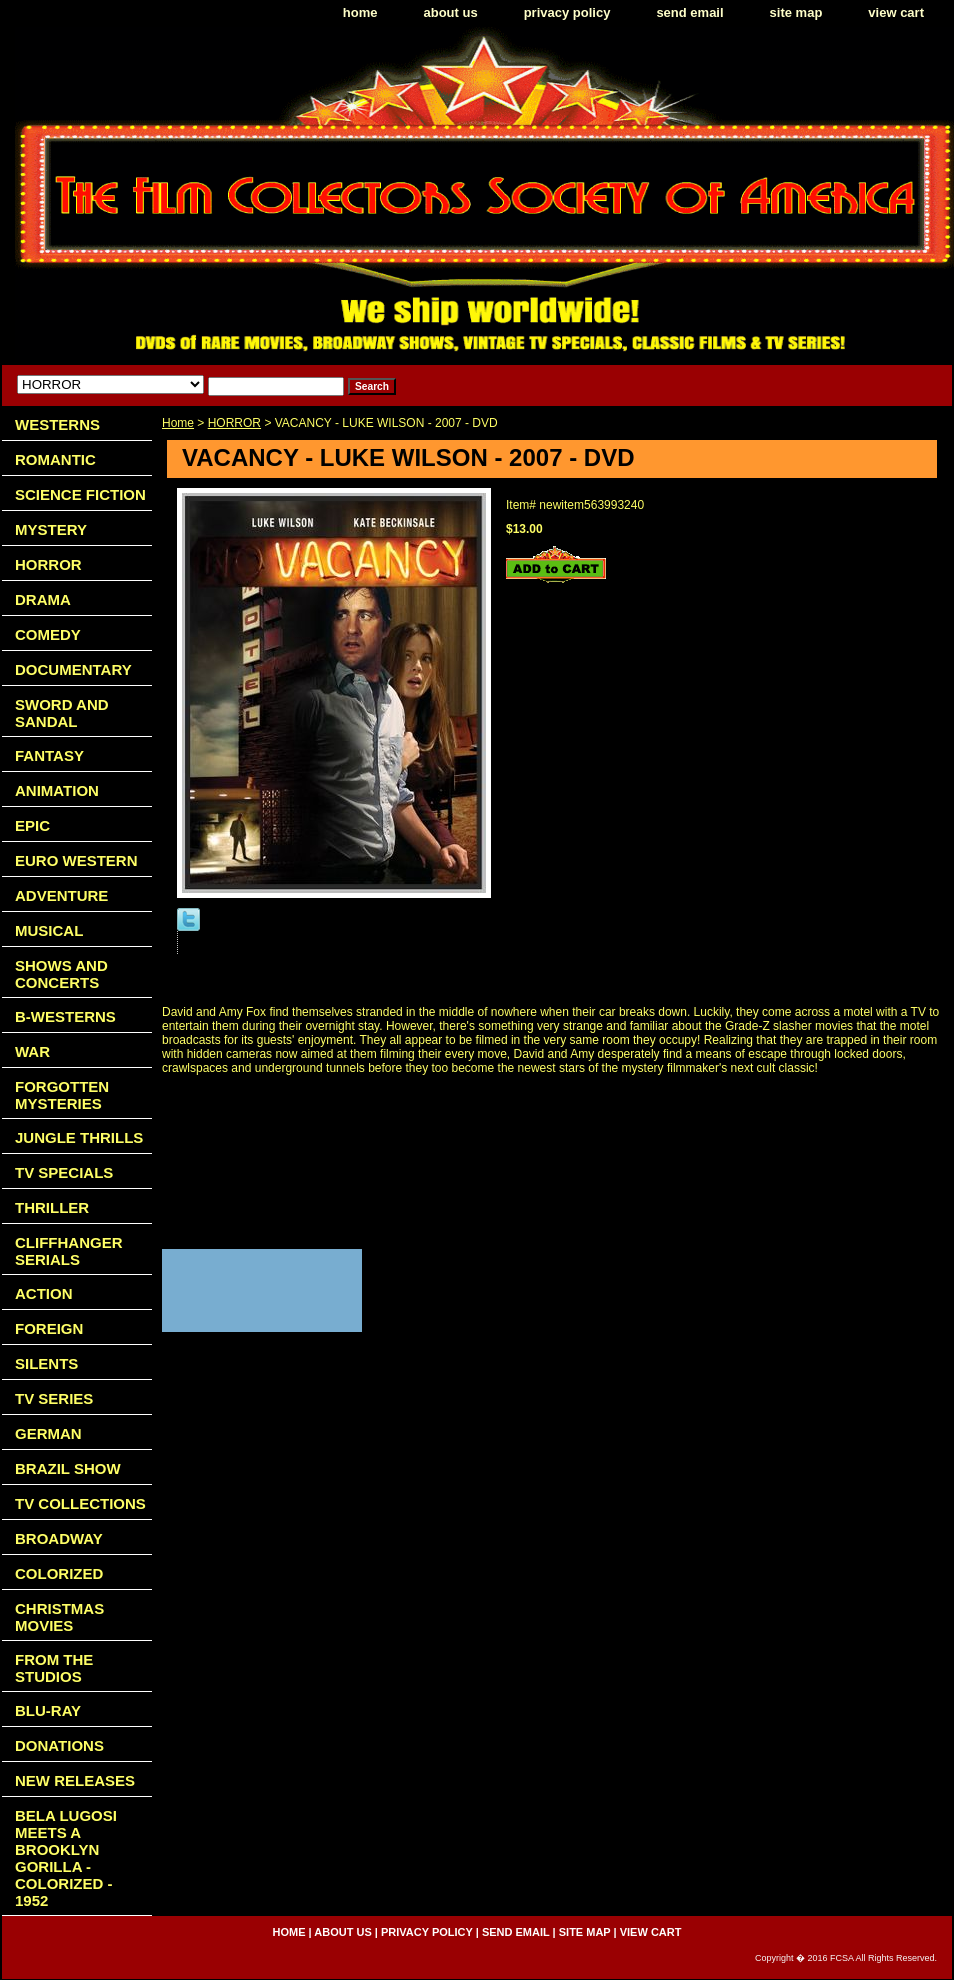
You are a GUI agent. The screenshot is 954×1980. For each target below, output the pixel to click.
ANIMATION (57, 790)
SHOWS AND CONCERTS (61, 974)
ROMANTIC (55, 459)
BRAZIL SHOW (68, 1468)
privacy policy (567, 12)
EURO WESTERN (76, 860)
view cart (896, 12)
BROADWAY (59, 1538)
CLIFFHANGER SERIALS (69, 1251)
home (360, 12)
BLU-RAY (48, 1710)
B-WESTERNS (65, 1016)
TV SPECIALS (64, 1172)
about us (451, 12)
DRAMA (43, 599)
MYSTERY (51, 529)
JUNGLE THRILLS (79, 1137)
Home (178, 423)
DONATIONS (59, 1745)
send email (689, 12)
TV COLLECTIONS (80, 1503)
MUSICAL (49, 930)
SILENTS (46, 1363)
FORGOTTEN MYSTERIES (62, 1095)
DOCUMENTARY (73, 669)
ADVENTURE (61, 895)
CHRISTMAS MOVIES (59, 1617)
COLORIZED (59, 1573)
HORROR (234, 423)
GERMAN (48, 1433)
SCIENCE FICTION (80, 494)
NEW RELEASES (75, 1780)
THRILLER (52, 1207)
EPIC (32, 825)
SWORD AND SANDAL (62, 713)
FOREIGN (49, 1328)
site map (796, 12)
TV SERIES (54, 1398)
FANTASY (49, 755)
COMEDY (48, 634)
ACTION (44, 1293)
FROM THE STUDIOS (54, 1668)
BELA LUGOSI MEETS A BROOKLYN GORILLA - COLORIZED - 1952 (66, 1858)
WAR (32, 1051)
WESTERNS (57, 424)
